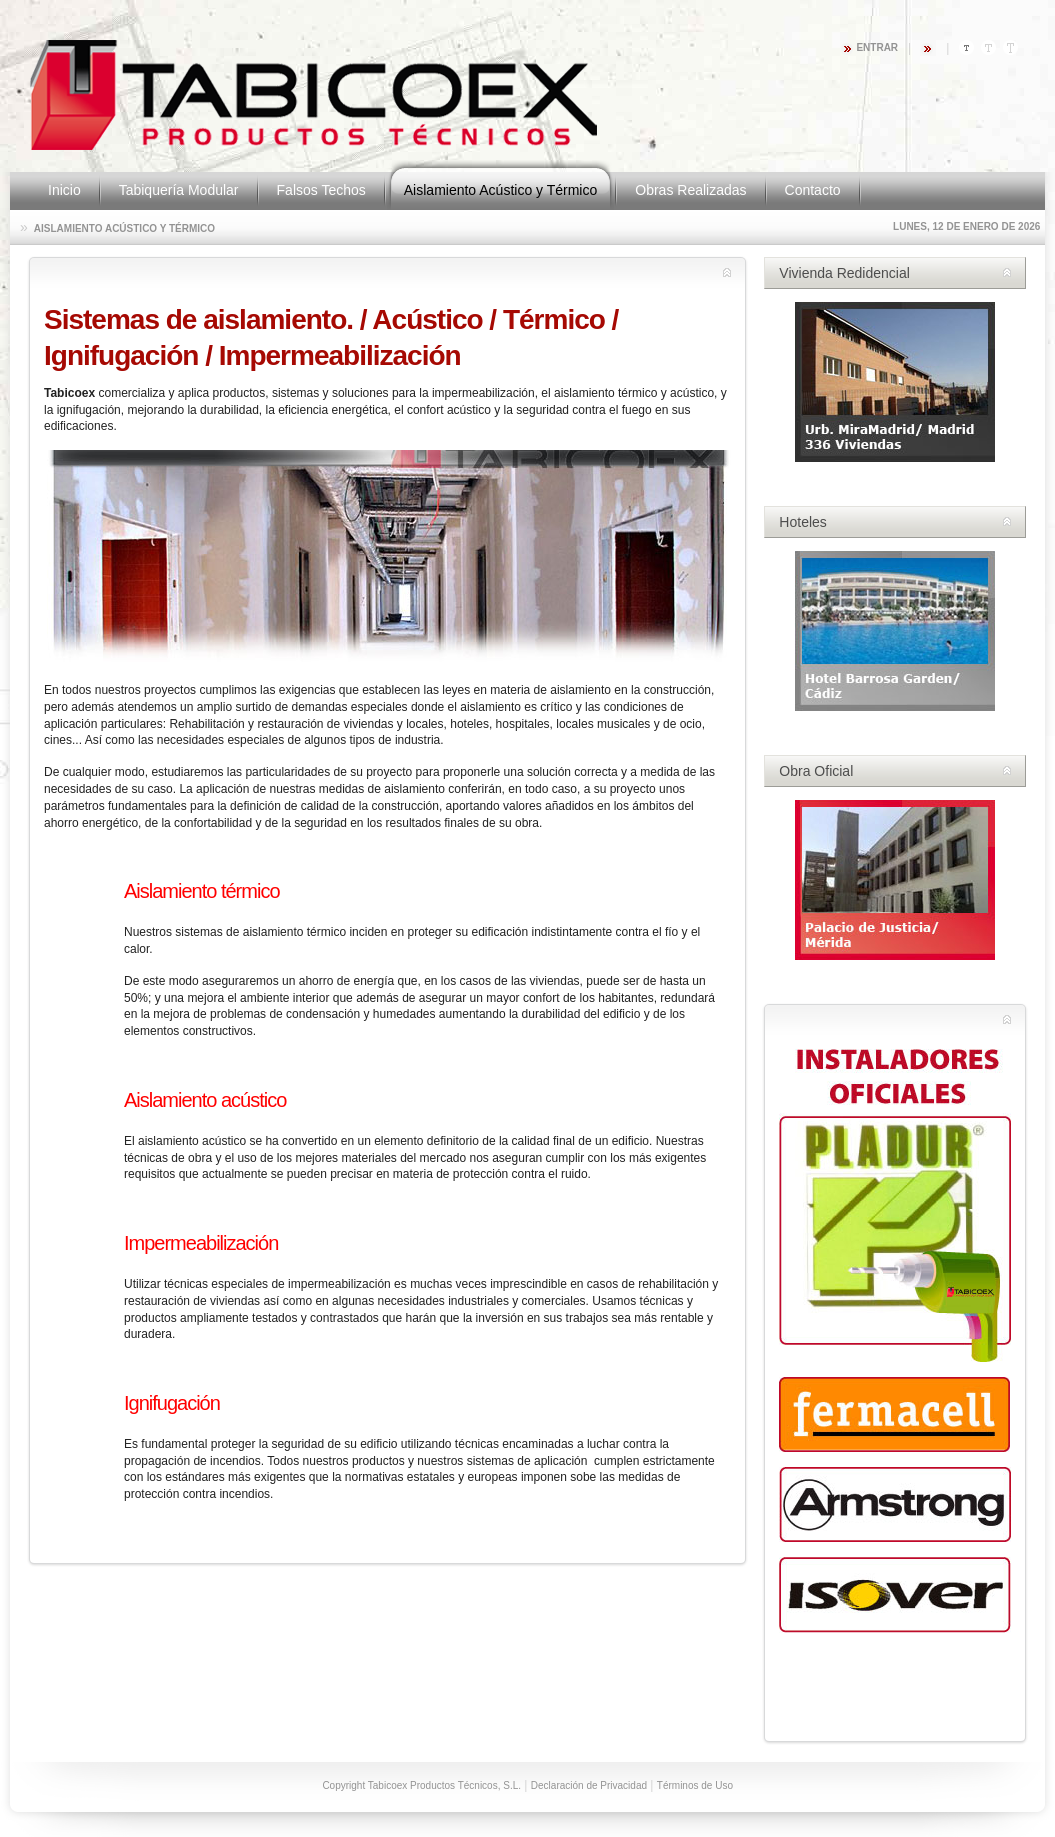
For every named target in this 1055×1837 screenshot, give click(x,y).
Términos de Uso (695, 1785)
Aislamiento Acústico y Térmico (124, 228)
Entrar (877, 47)
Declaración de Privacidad (589, 1785)
